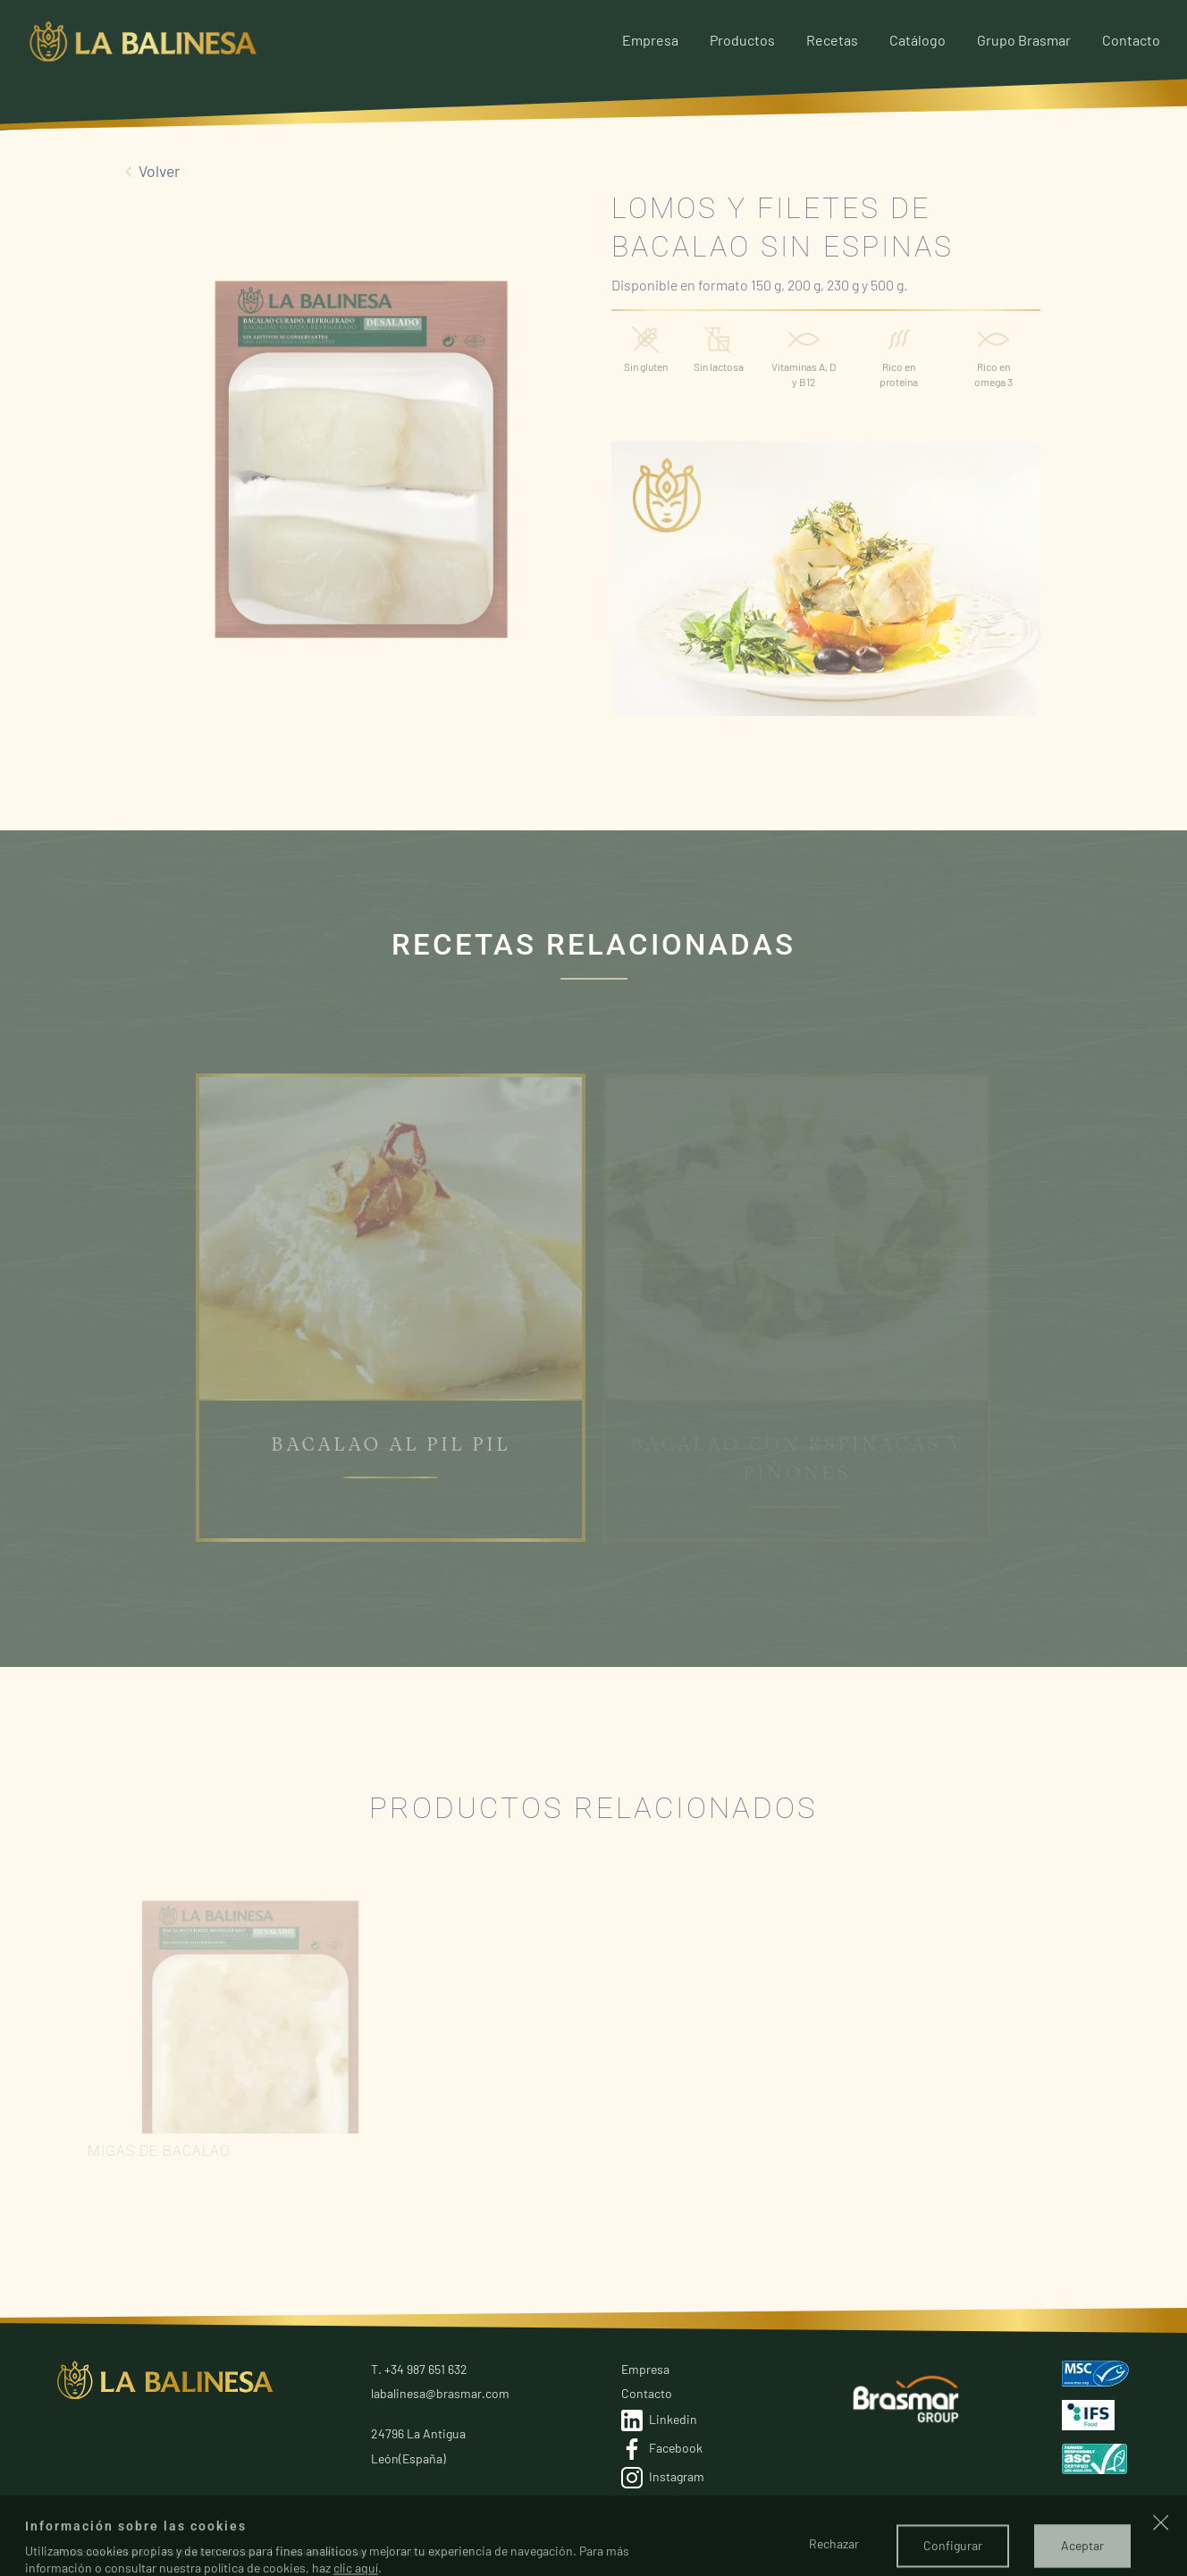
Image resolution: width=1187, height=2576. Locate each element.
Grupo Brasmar (1024, 39)
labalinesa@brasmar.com (440, 2393)
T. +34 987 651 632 (419, 2369)
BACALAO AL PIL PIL (390, 1445)
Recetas (832, 39)
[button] (1161, 2558)
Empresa (650, 39)
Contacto (1131, 39)
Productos (742, 39)
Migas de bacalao (159, 2150)
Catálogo (917, 39)
